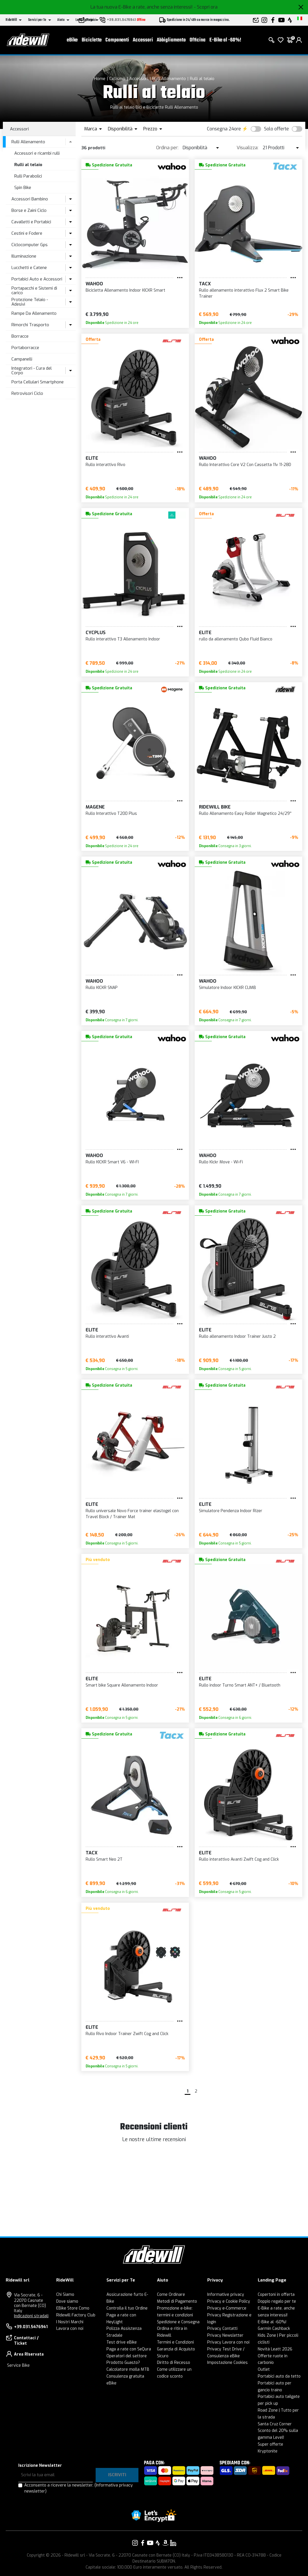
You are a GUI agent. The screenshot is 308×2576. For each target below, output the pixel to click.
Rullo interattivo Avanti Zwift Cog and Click (239, 1859)
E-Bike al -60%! (225, 40)
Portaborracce (25, 348)
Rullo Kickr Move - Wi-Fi (221, 1162)
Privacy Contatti (222, 2328)
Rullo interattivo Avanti (107, 1336)
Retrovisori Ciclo (27, 393)
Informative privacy (225, 2294)
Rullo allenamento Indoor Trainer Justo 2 (237, 1336)
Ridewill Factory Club (75, 2315)
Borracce (20, 336)
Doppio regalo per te (277, 2301)
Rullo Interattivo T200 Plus (111, 813)
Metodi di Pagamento (177, 2301)
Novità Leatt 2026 (275, 2349)
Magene (95, 807)
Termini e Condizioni (175, 2342)
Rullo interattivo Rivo (105, 464)
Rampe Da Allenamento (34, 313)
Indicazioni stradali (31, 2316)
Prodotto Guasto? (123, 2362)
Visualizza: (247, 148)
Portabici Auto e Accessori (36, 279)
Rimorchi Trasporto (30, 325)
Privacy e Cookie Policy (228, 2301)
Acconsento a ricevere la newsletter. (78, 2488)
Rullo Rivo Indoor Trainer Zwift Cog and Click (127, 2033)
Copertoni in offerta (276, 2294)
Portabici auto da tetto (279, 2376)
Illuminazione (23, 256)
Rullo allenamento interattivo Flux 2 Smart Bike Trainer (244, 293)
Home (99, 78)
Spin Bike (22, 187)
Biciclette (92, 40)
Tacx (205, 284)
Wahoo (94, 284)
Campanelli (21, 359)
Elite (92, 458)
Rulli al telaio (202, 78)
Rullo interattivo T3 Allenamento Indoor (123, 639)
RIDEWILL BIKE (215, 807)
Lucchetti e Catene (29, 267)
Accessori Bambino (29, 199)
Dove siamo (67, 2301)
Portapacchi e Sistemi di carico (34, 290)
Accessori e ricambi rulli (37, 153)
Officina (198, 40)
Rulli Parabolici (28, 176)
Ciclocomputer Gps (29, 245)
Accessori (143, 40)
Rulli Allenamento (169, 78)
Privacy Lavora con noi (228, 2342)
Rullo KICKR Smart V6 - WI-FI (112, 1162)
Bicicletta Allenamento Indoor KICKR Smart (125, 290)
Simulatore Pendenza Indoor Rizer (230, 1511)
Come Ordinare (171, 2294)
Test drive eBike (121, 2342)
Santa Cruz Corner (275, 2424)
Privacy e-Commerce (226, 2308)
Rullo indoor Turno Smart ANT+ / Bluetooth (239, 1685)
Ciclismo (117, 78)
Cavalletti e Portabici (31, 222)
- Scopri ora (206, 7)
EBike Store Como (72, 2308)
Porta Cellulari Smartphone (37, 382)
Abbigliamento (171, 40)
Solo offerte (276, 129)
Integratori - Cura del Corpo (31, 370)
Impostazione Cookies (227, 2362)
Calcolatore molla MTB (127, 2369)
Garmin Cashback (274, 2328)
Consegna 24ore (224, 129)
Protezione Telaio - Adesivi (29, 302)
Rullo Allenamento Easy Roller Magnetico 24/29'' (245, 813)
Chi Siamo (65, 2294)
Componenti (117, 40)
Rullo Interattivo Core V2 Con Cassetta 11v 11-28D (245, 464)
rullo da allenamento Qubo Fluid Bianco (235, 639)
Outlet (264, 2369)
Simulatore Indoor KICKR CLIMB (227, 987)
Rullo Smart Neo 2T (104, 1859)
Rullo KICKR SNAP (102, 987)
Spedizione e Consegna (178, 2322)
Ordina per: (167, 148)
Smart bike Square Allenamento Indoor (122, 1685)
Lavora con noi (69, 2328)
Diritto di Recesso (173, 2362)
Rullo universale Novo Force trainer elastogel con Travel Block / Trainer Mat (132, 1514)
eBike (72, 40)
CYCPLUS (96, 633)
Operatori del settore (126, 2356)
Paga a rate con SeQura (128, 2349)
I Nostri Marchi (69, 2322)
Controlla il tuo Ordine (127, 2308)
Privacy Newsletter (225, 2335)
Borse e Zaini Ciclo (29, 210)
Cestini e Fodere (26, 233)
